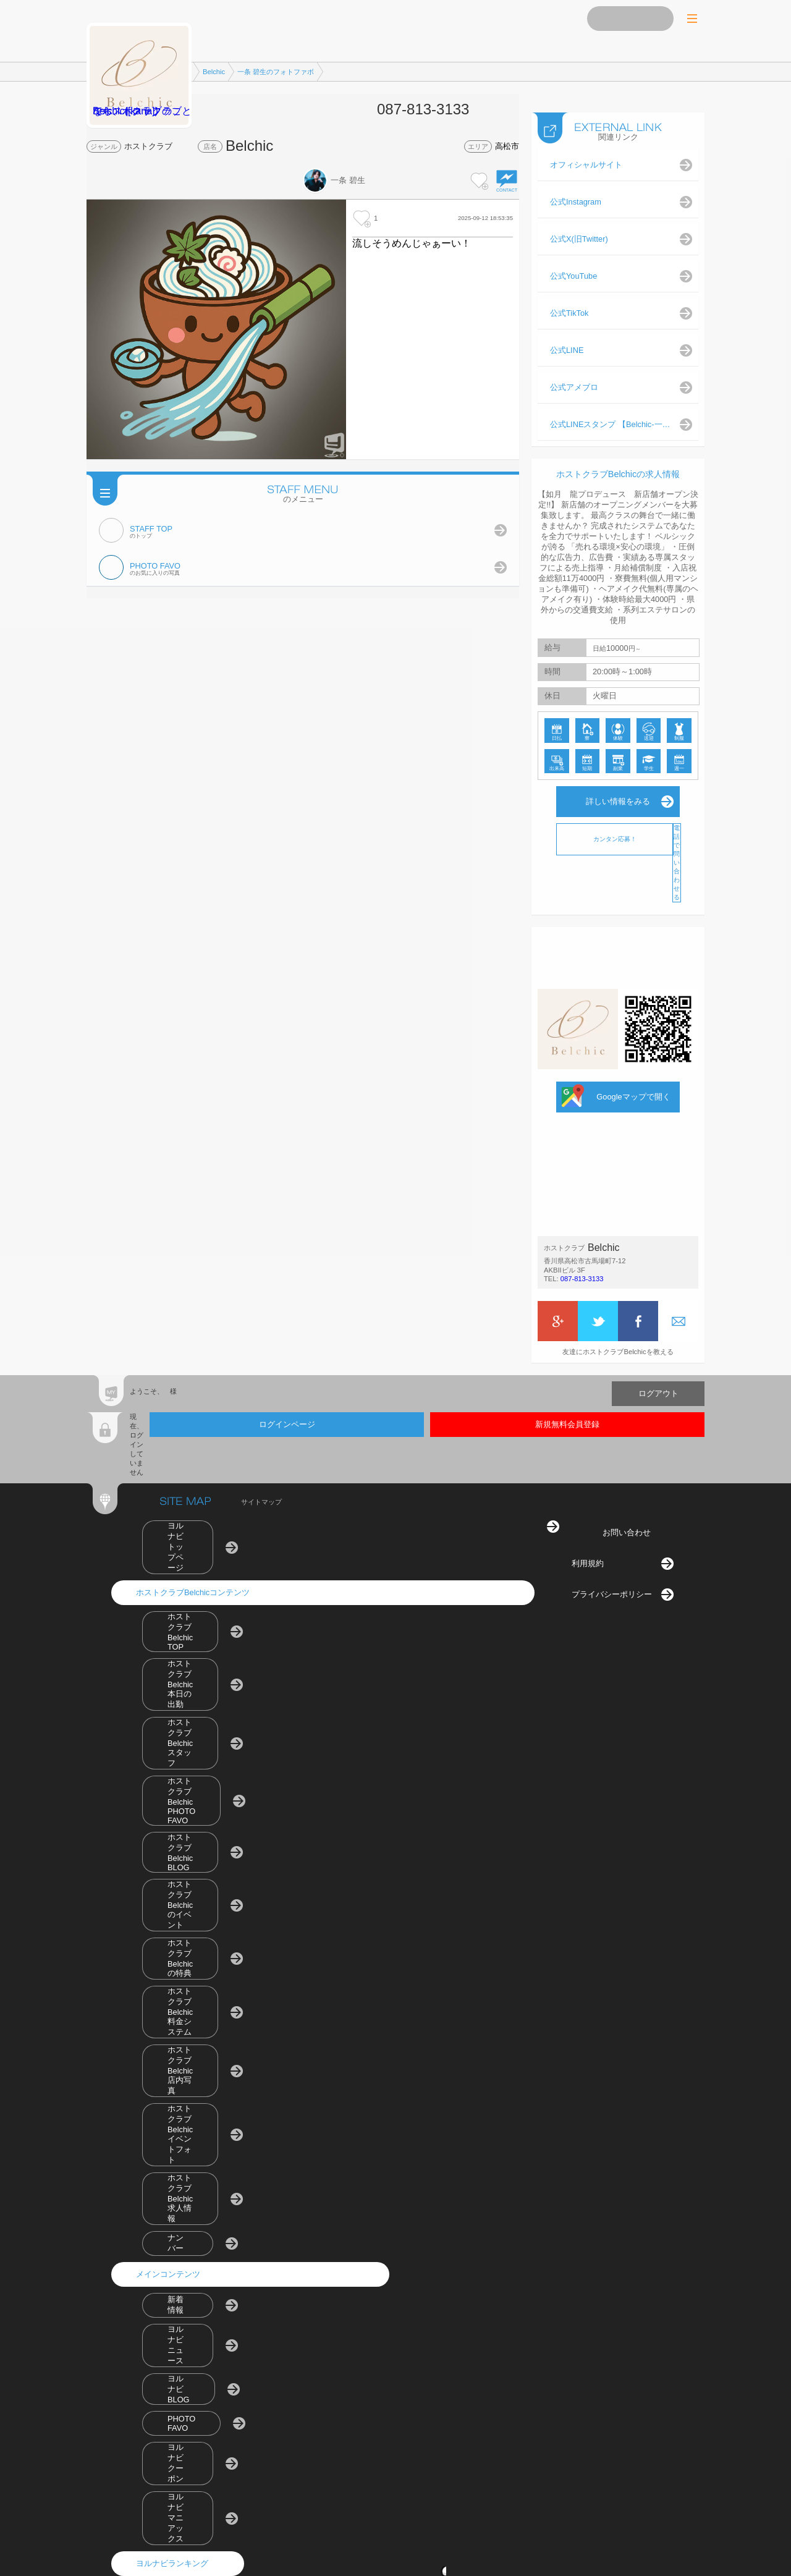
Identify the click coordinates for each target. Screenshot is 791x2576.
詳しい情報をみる (618, 789)
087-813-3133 (582, 1266)
